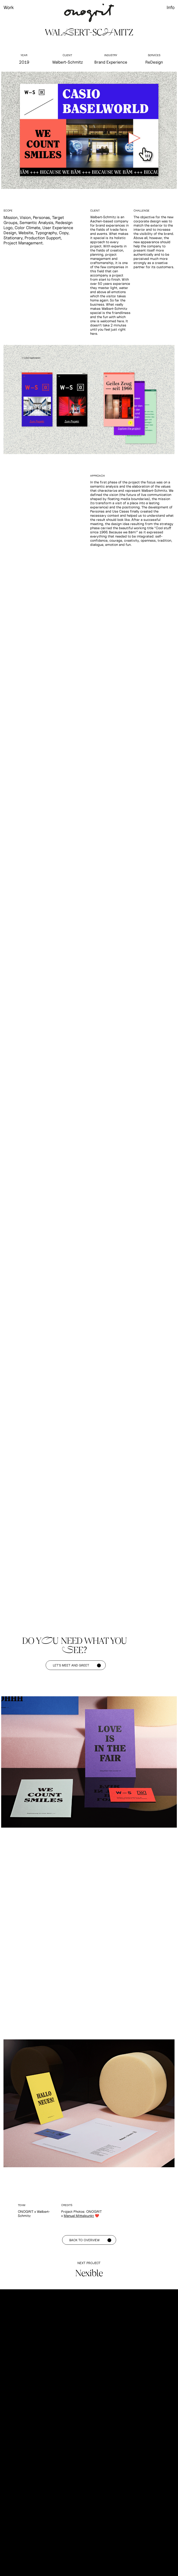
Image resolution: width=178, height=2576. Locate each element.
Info (171, 7)
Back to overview (90, 2240)
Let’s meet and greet (77, 1665)
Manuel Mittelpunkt (79, 2215)
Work (8, 7)
